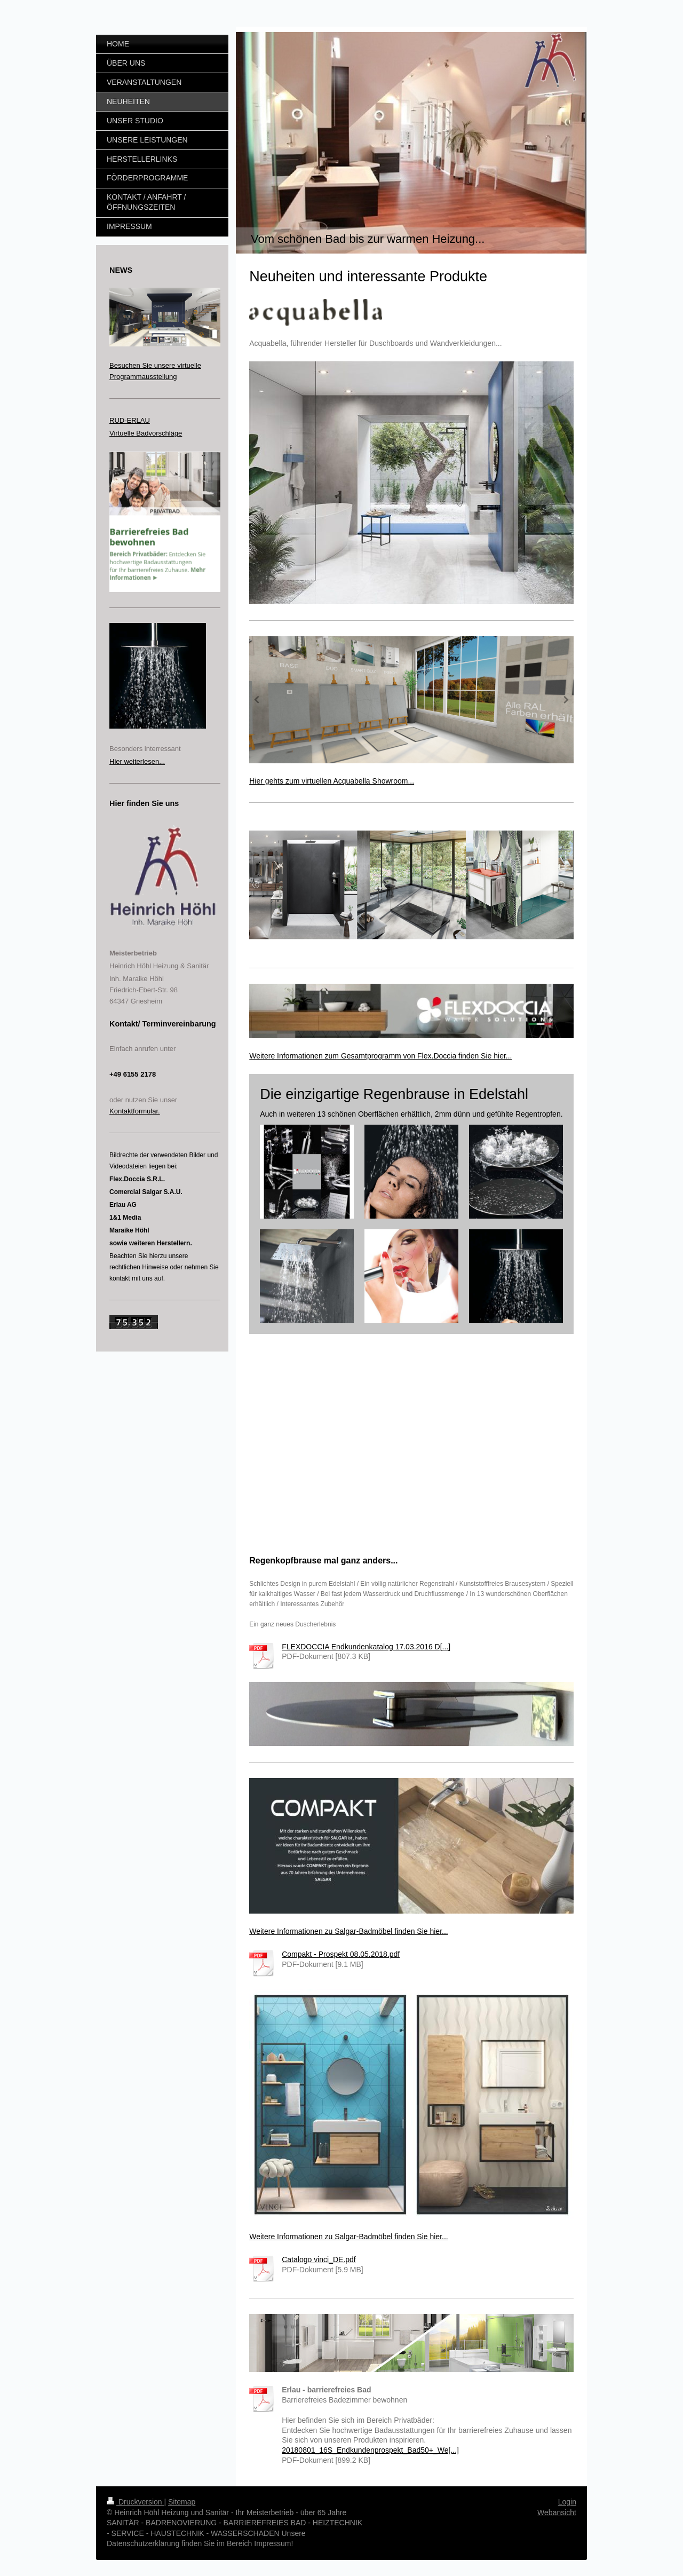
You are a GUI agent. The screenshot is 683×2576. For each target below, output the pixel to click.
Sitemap (181, 2502)
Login (567, 2502)
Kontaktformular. (134, 1111)
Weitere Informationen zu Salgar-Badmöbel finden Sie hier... (348, 1931)
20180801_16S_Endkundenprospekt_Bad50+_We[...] (370, 2450)
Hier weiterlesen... (137, 761)
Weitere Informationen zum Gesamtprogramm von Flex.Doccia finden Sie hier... (380, 1056)
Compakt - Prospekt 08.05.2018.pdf (341, 1954)
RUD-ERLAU (129, 420)
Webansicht (556, 2512)
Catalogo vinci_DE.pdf (319, 2259)
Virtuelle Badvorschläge (145, 433)
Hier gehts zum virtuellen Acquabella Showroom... (331, 781)
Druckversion (135, 2502)
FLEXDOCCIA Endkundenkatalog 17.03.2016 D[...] (366, 1646)
